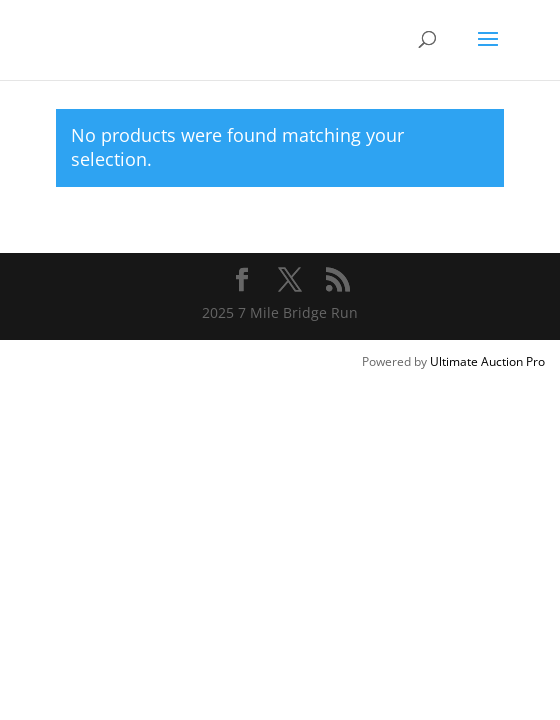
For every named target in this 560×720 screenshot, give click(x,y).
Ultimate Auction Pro (487, 361)
